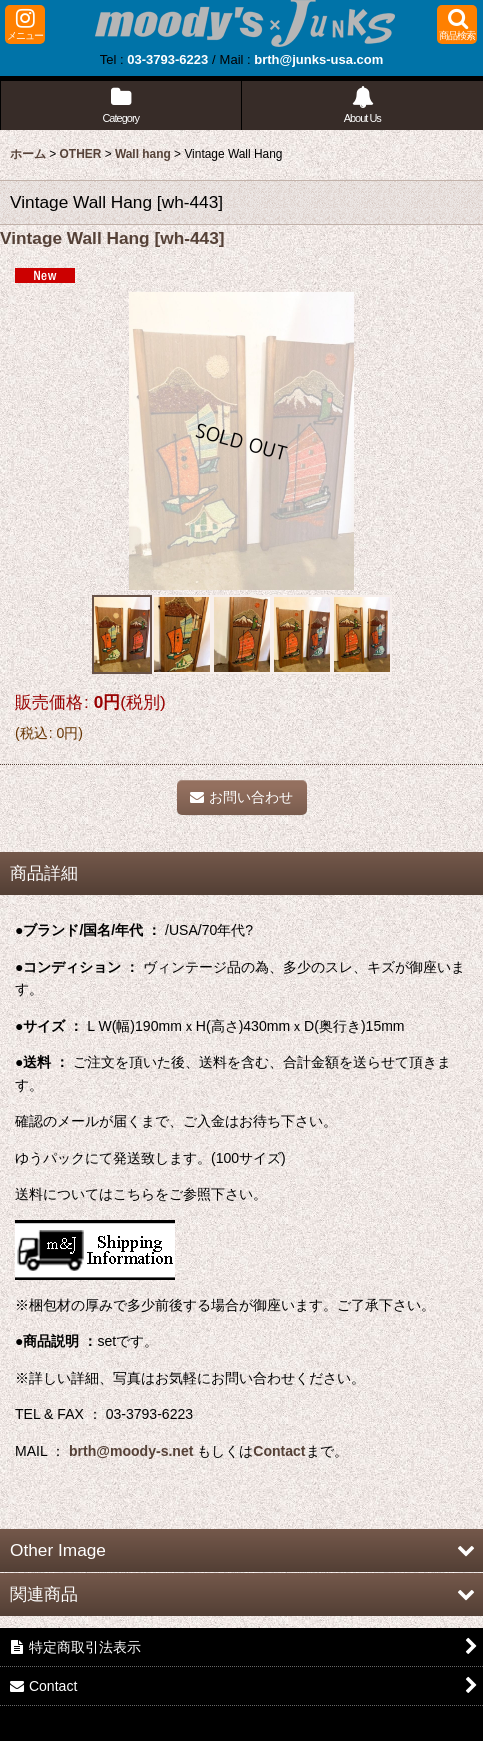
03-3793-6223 (167, 59)
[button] (25, 24)
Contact (279, 1451)
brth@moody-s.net (131, 1451)
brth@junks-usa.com (318, 59)
